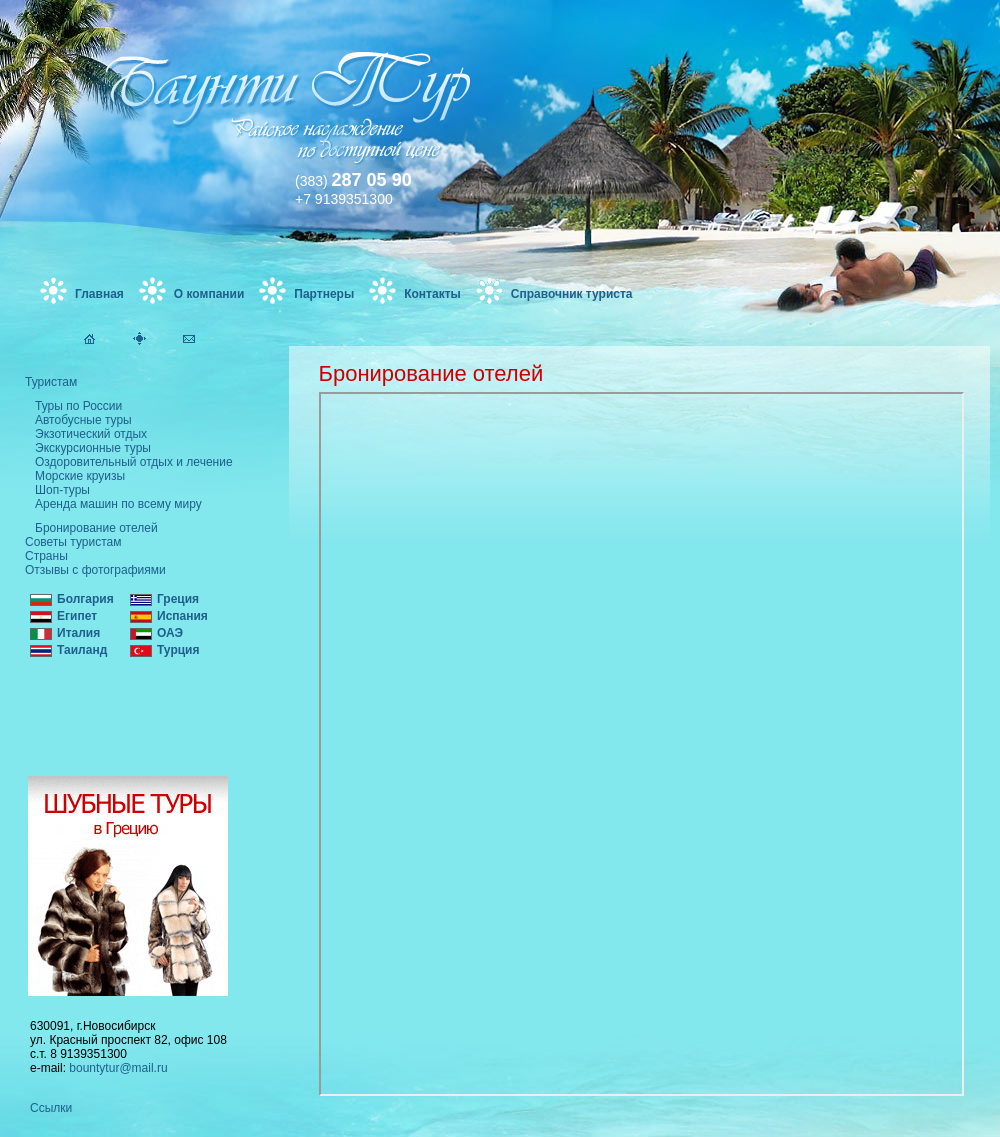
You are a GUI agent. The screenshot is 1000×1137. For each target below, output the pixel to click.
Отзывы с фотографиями (95, 570)
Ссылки (51, 1108)
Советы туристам (73, 542)
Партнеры (324, 294)
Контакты (432, 294)
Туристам (51, 382)
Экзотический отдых (91, 434)
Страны (46, 556)
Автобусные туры (83, 420)
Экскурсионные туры (93, 448)
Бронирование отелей (96, 528)
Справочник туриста (572, 294)
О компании (209, 294)
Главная (99, 294)
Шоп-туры (62, 490)
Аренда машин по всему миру (118, 504)
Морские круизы (80, 476)
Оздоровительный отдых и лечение (134, 462)
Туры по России (78, 406)
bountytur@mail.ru (118, 1068)
